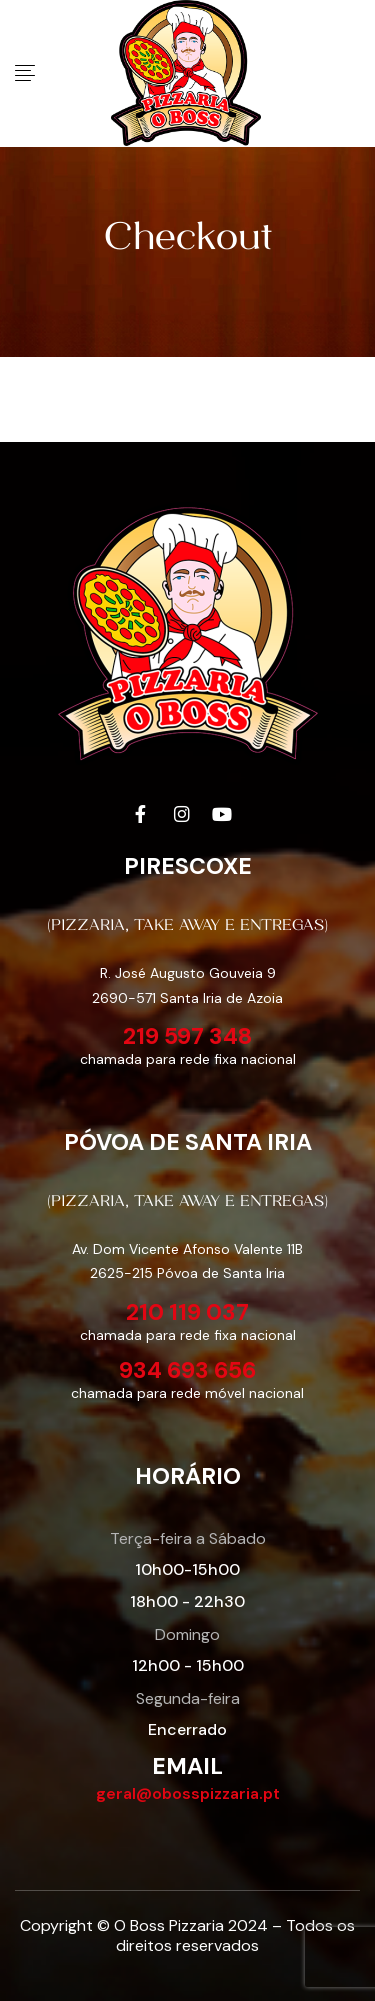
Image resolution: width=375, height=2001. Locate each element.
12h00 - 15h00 (188, 1665)
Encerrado (187, 1729)
